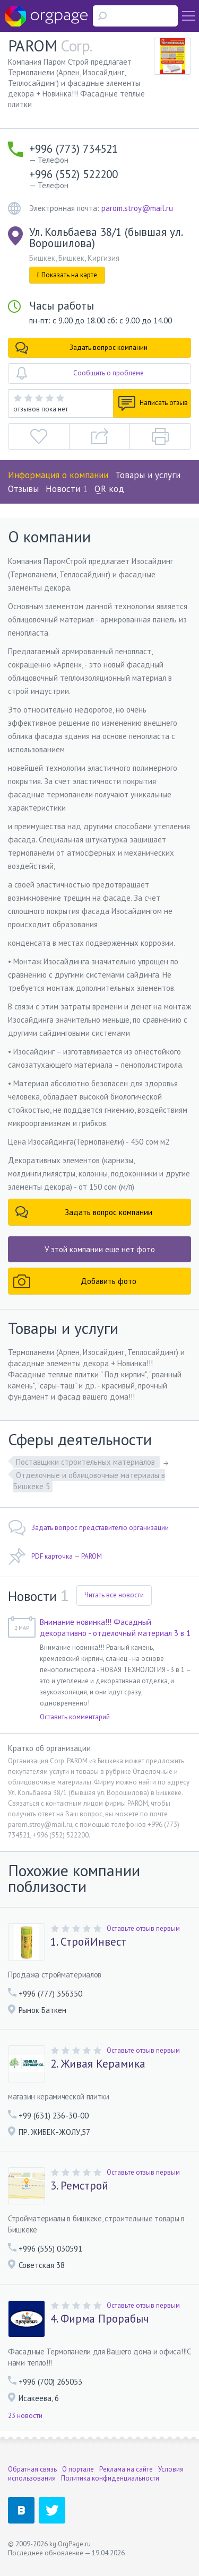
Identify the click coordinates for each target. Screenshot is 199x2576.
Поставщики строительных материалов (86, 1462)
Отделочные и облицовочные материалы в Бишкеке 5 (89, 1480)
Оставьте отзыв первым (143, 1928)
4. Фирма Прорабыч (99, 2319)
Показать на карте (67, 274)
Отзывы (23, 489)
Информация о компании (58, 475)
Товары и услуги (147, 475)
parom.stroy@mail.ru (137, 208)
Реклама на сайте (126, 2469)
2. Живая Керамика (97, 2064)
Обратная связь (32, 2469)
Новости (67, 489)
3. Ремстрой (79, 2186)
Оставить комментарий (75, 1716)
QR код (109, 489)
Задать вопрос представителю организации (88, 1528)
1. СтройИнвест (88, 1942)
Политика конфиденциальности (110, 2478)
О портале (78, 2469)
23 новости (25, 2415)
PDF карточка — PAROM (55, 1557)
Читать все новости (114, 1594)
